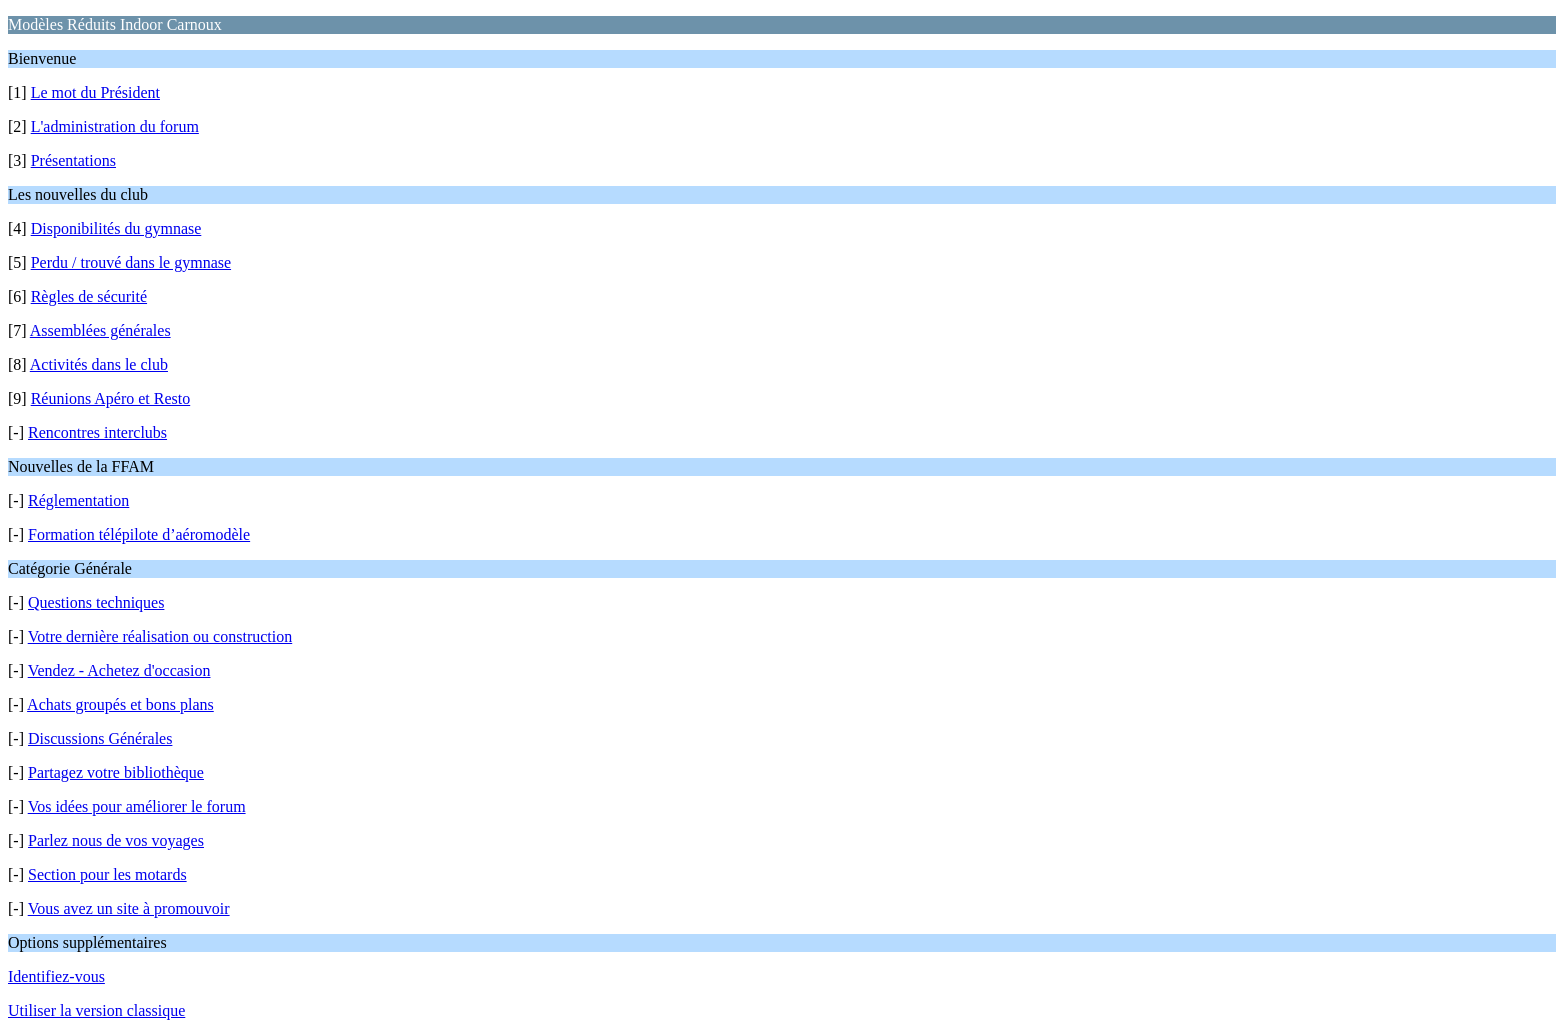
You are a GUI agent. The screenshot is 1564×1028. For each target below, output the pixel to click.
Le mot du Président (95, 92)
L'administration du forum (115, 126)
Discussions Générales (100, 738)
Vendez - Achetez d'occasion (119, 670)
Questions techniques (96, 602)
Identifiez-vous (56, 976)
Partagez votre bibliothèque (116, 772)
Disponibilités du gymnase (116, 228)
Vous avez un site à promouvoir (129, 908)
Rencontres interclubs (97, 432)
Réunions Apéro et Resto (111, 398)
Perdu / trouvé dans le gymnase (131, 262)
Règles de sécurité (89, 296)
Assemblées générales (100, 330)
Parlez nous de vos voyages (116, 840)
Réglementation (78, 500)
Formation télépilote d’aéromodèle (139, 534)
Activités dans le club (99, 364)
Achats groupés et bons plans (120, 704)
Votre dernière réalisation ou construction (160, 636)
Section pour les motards (107, 874)
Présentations (73, 160)
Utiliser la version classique (96, 1010)
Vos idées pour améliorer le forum (137, 806)
